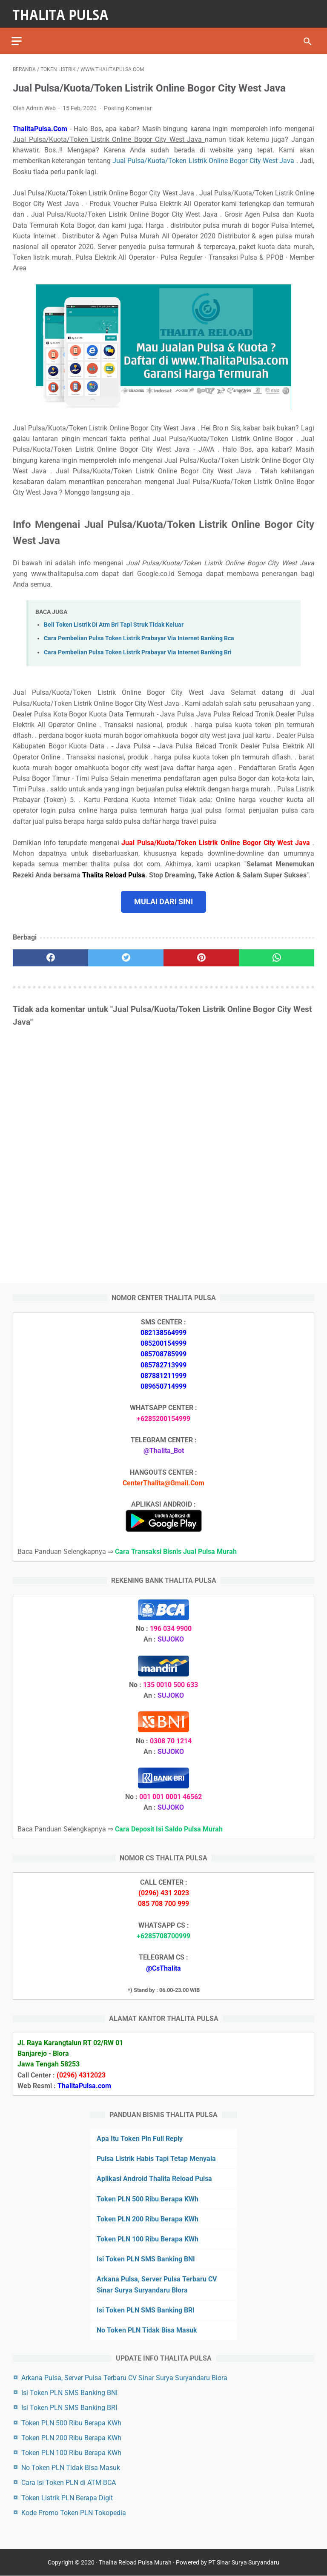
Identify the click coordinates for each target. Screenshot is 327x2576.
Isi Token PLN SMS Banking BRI (146, 2309)
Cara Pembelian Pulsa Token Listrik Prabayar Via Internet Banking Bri (138, 649)
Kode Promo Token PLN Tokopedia (73, 2512)
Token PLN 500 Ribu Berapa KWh (147, 2198)
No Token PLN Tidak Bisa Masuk (147, 2329)
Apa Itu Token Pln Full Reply (140, 2138)
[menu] (18, 36)
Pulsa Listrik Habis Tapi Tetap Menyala (156, 2158)
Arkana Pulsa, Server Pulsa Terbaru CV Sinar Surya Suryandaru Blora (124, 2377)
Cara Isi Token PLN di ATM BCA (68, 2482)
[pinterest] (201, 954)
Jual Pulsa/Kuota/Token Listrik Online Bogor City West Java (204, 157)
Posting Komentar (128, 104)
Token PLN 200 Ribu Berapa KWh (147, 2218)
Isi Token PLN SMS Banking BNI (146, 2259)
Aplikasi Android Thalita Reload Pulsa (154, 2178)
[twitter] (126, 954)
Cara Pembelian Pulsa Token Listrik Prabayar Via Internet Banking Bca (139, 635)
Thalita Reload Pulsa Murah (135, 2562)
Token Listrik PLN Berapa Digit (67, 2497)
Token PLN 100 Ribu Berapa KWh (147, 2238)
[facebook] (50, 954)
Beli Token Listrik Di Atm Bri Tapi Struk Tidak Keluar (114, 621)
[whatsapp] (276, 954)
